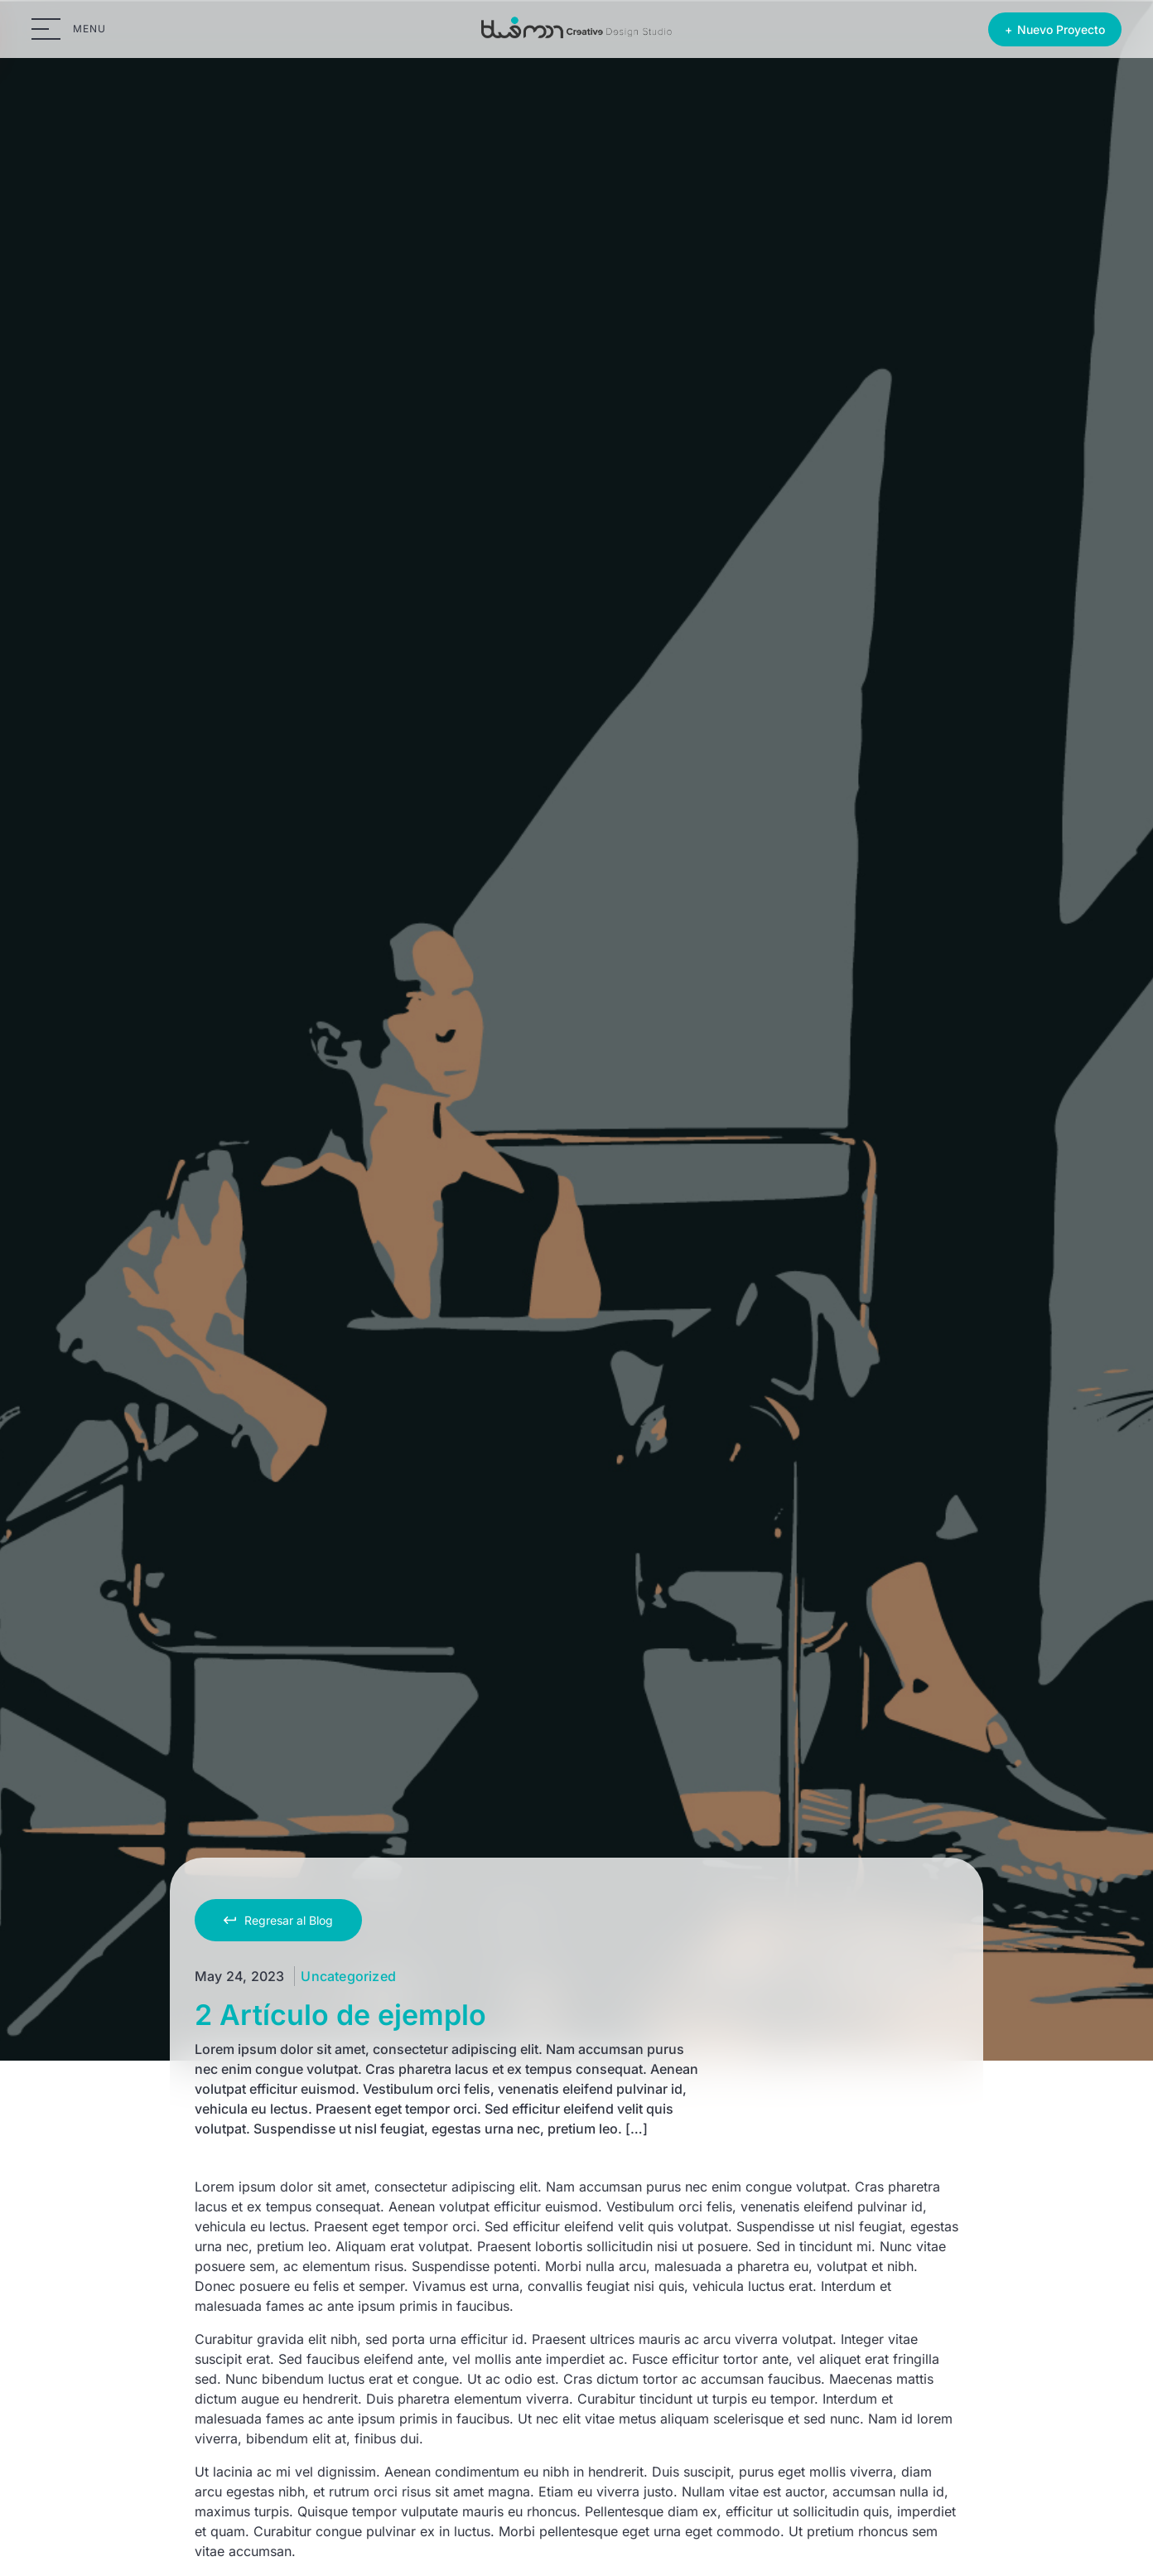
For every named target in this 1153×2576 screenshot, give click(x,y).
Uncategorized (348, 1976)
